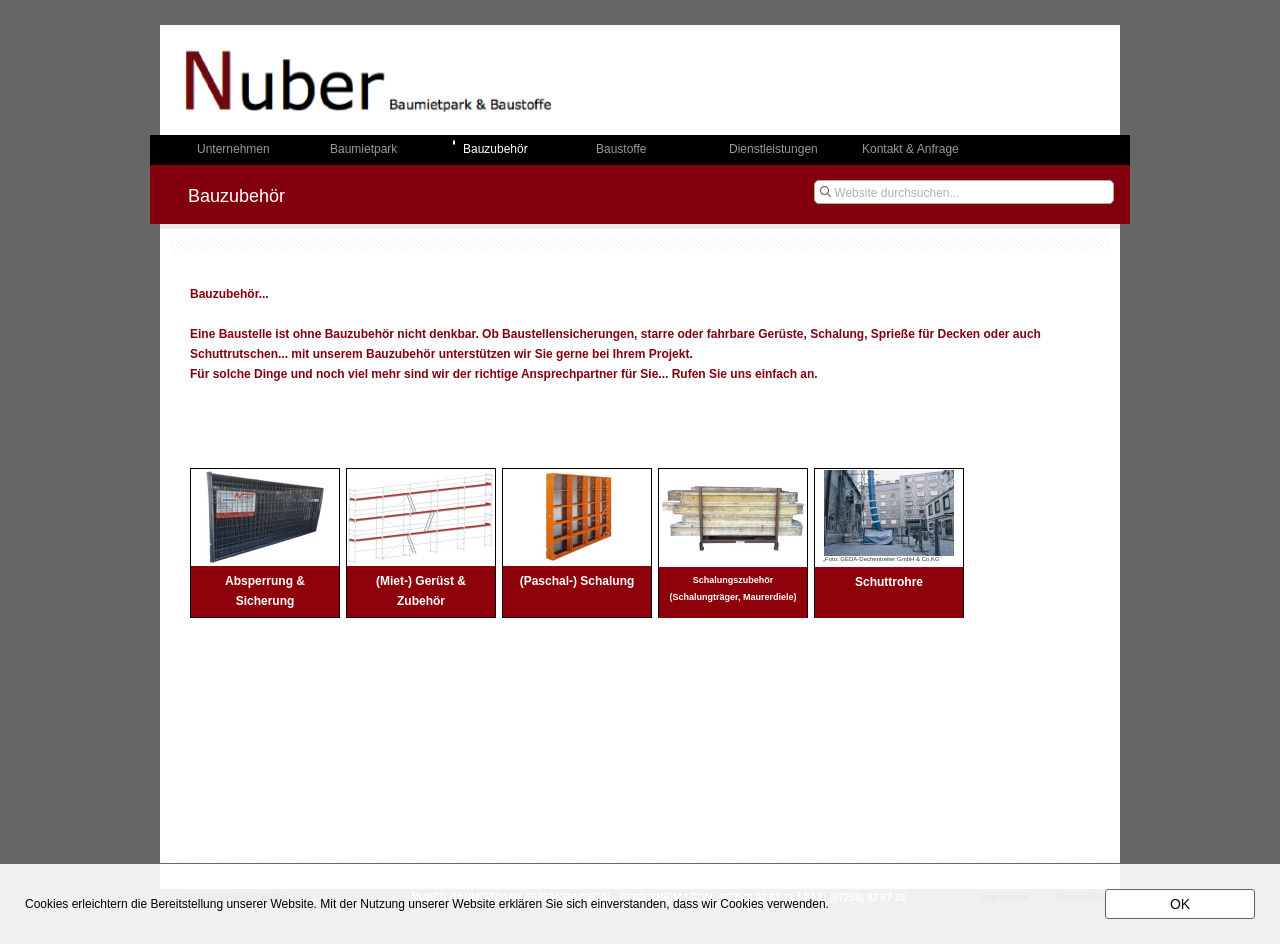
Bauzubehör (495, 149)
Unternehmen (233, 149)
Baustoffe (621, 149)
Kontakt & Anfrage (910, 149)
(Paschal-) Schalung (577, 581)
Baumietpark (363, 149)
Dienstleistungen (773, 149)
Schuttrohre (889, 582)
